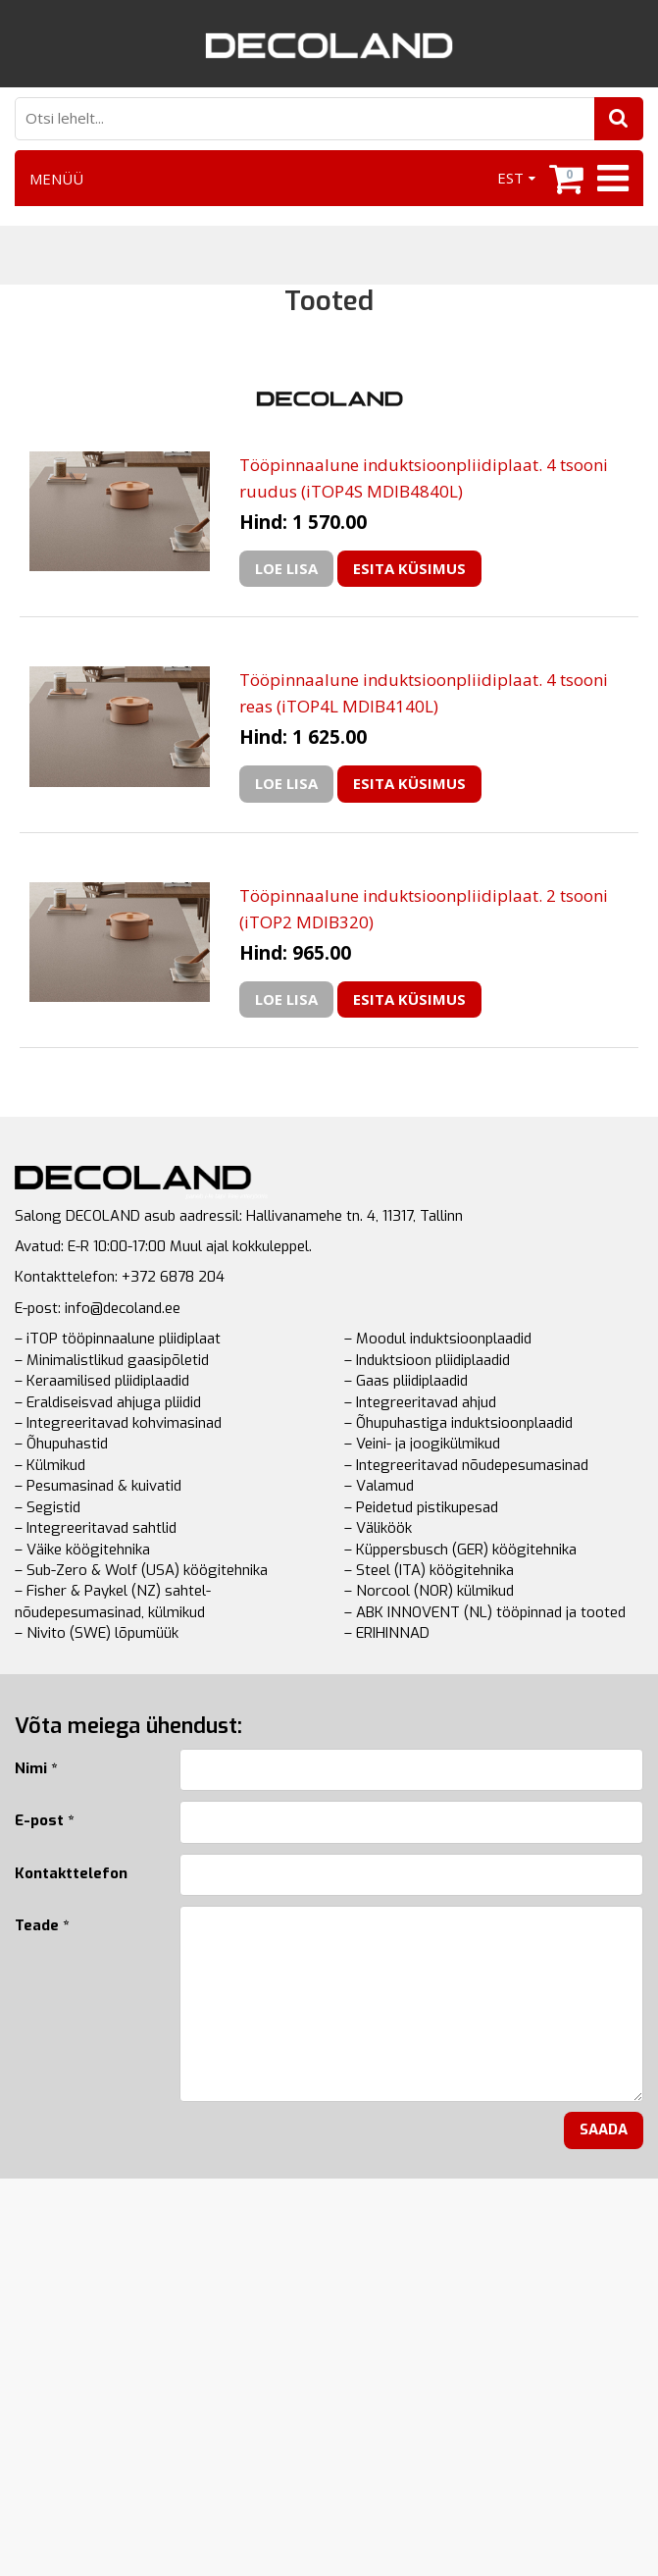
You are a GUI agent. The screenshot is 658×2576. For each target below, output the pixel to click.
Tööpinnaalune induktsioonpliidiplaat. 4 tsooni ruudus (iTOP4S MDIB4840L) (423, 477)
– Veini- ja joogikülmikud (422, 1443)
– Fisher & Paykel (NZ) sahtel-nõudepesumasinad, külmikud (113, 1601)
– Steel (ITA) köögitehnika (429, 1570)
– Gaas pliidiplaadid (406, 1381)
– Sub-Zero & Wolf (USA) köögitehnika (141, 1570)
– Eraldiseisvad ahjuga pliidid (108, 1402)
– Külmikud (50, 1465)
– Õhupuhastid (61, 1443)
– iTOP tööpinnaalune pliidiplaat (118, 1338)
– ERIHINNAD (387, 1633)
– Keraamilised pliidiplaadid (102, 1381)
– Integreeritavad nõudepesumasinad (466, 1465)
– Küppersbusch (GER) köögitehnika (460, 1549)
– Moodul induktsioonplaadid (437, 1338)
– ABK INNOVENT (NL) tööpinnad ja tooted (485, 1612)
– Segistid (47, 1507)
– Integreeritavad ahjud (420, 1402)
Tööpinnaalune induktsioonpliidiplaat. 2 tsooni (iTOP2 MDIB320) (423, 908)
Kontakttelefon (71, 1873)
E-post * (44, 1820)
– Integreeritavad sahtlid (96, 1528)
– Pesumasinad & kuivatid (98, 1486)
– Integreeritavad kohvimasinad (118, 1423)
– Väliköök (378, 1528)
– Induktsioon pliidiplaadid (427, 1360)
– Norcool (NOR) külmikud (429, 1591)
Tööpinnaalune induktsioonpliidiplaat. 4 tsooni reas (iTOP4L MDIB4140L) (423, 692)
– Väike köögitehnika (82, 1549)
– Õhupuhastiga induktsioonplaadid (458, 1423)
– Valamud (379, 1486)
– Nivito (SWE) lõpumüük (96, 1633)
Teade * (42, 1925)
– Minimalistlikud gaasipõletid (112, 1360)
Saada (604, 2129)
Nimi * (36, 1768)
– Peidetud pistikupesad (421, 1507)
